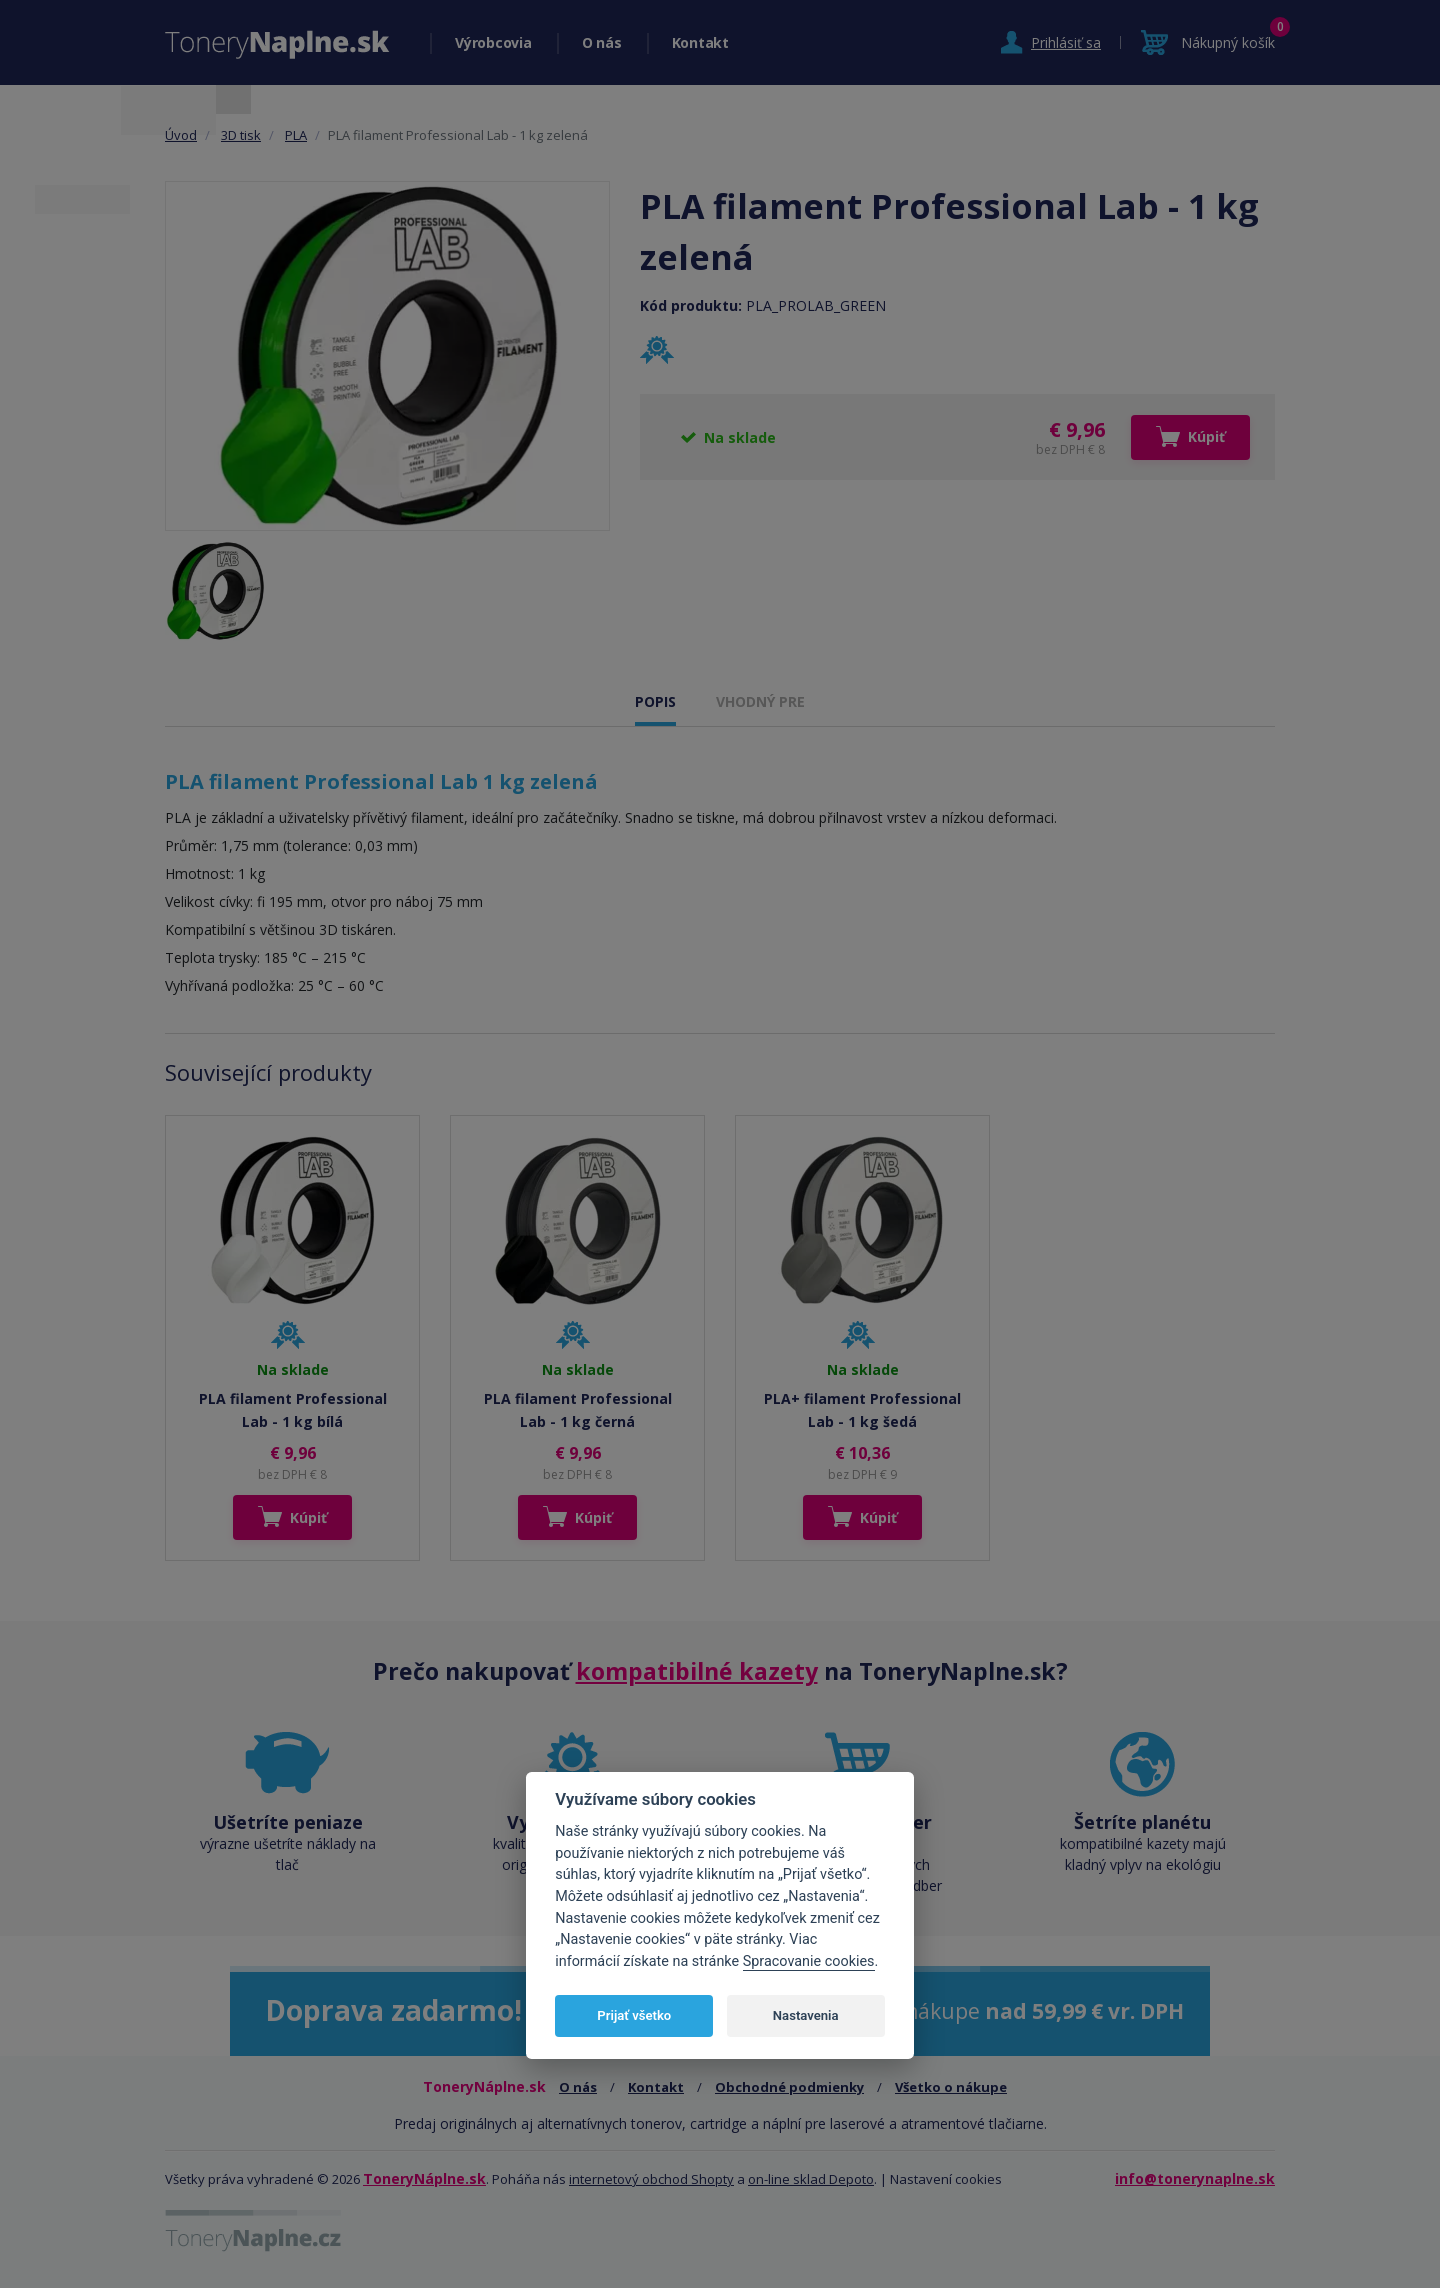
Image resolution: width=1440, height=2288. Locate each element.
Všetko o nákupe (951, 2087)
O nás (602, 42)
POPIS (655, 701)
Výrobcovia (493, 42)
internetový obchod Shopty (651, 2179)
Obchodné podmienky (789, 2087)
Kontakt (700, 42)
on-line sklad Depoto (811, 2179)
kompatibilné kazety (697, 1671)
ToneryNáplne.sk (424, 2178)
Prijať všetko (634, 2015)
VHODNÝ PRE (760, 701)
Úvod (181, 135)
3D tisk (241, 135)
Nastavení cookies (946, 2179)
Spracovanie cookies (809, 1961)
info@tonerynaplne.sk (1195, 2178)
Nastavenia (806, 2015)
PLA (296, 135)
